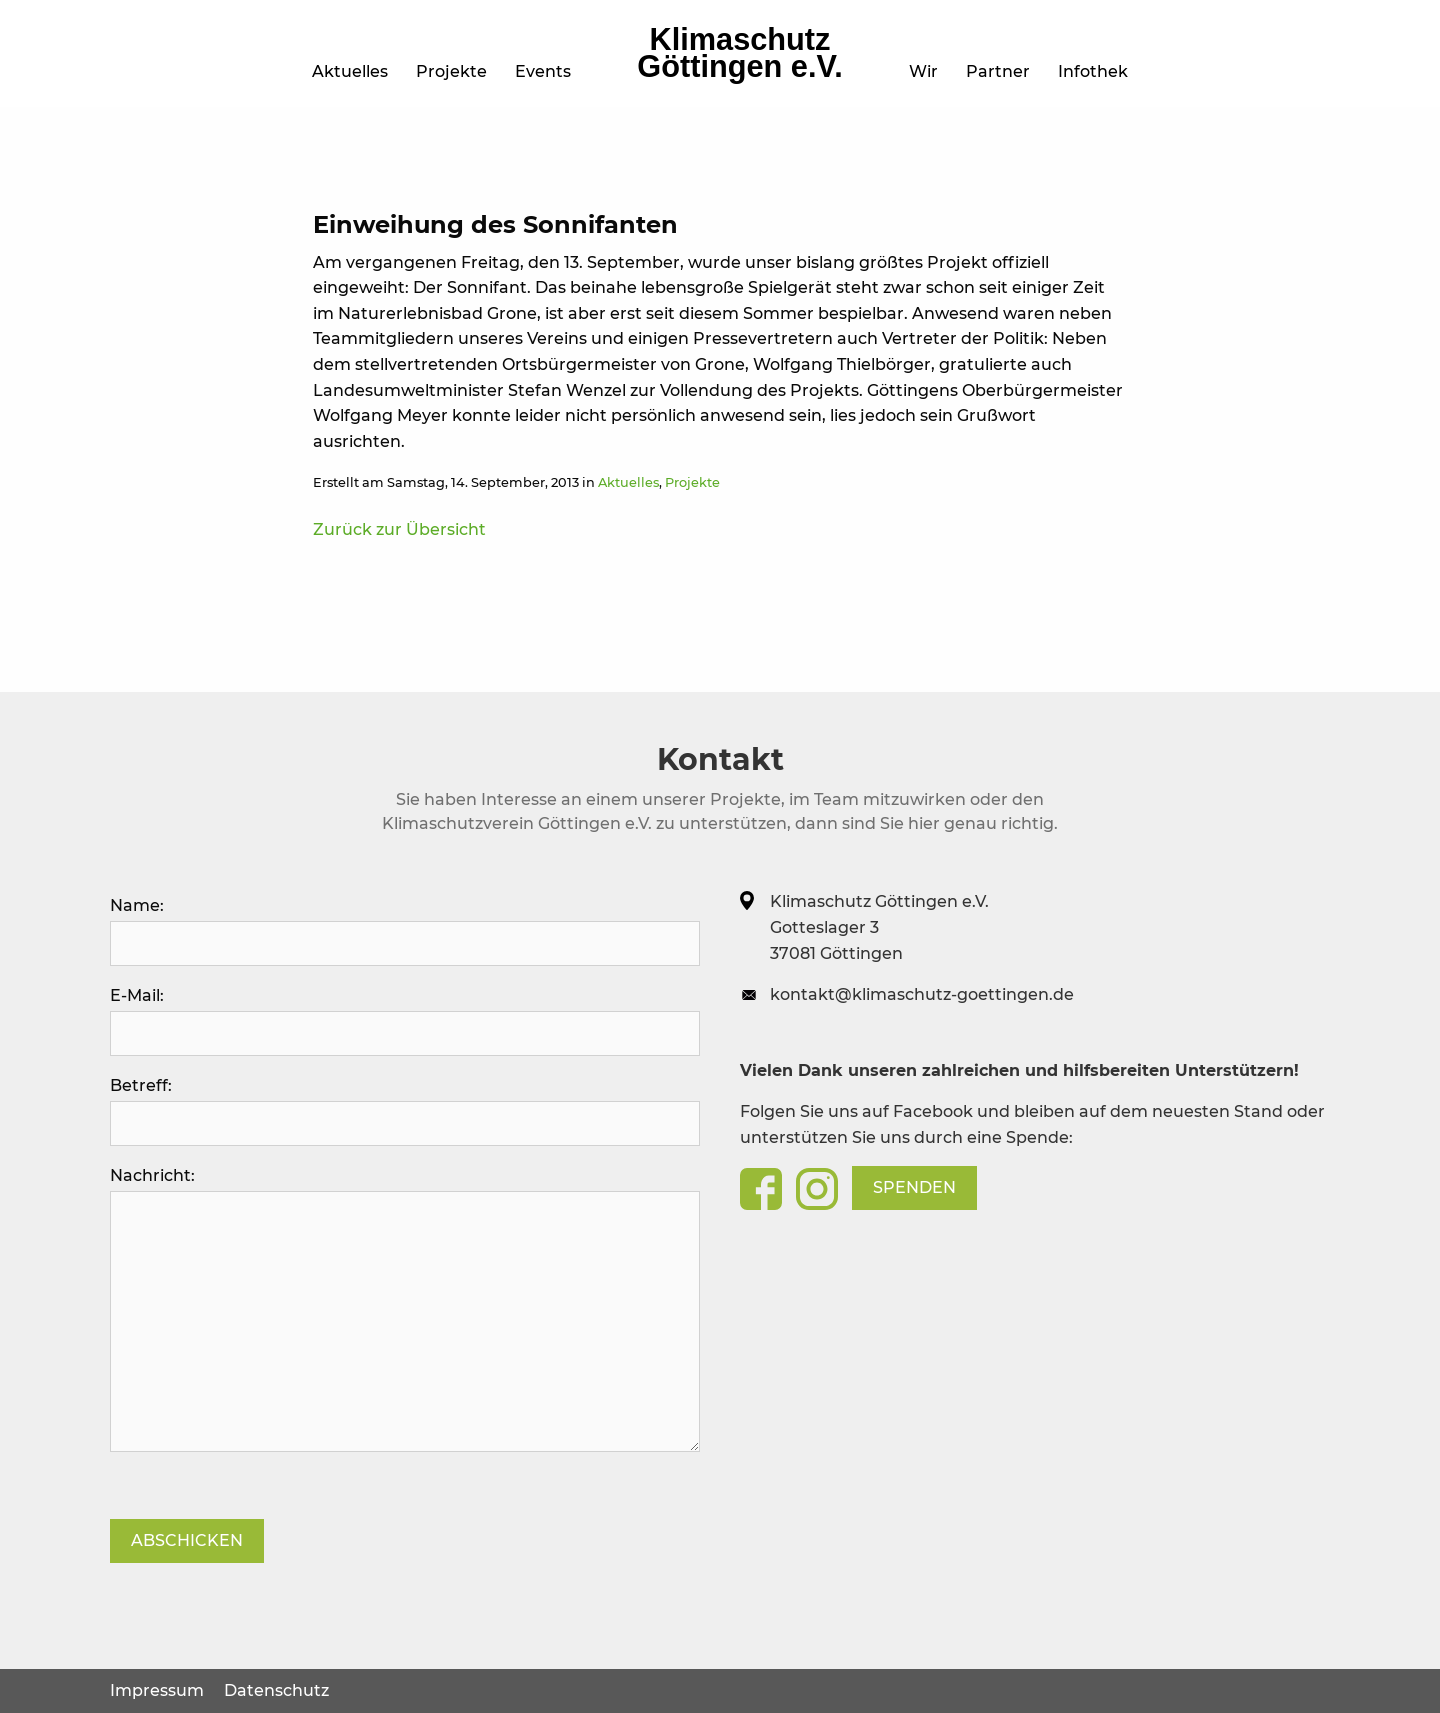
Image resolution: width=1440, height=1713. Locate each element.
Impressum (157, 1690)
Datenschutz (276, 1690)
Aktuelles (350, 71)
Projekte (451, 71)
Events (543, 71)
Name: (405, 931)
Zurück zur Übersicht (399, 529)
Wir (923, 71)
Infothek (1093, 71)
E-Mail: (405, 1021)
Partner (998, 71)
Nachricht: (405, 1309)
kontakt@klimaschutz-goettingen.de (922, 994)
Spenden (914, 1187)
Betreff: (405, 1111)
